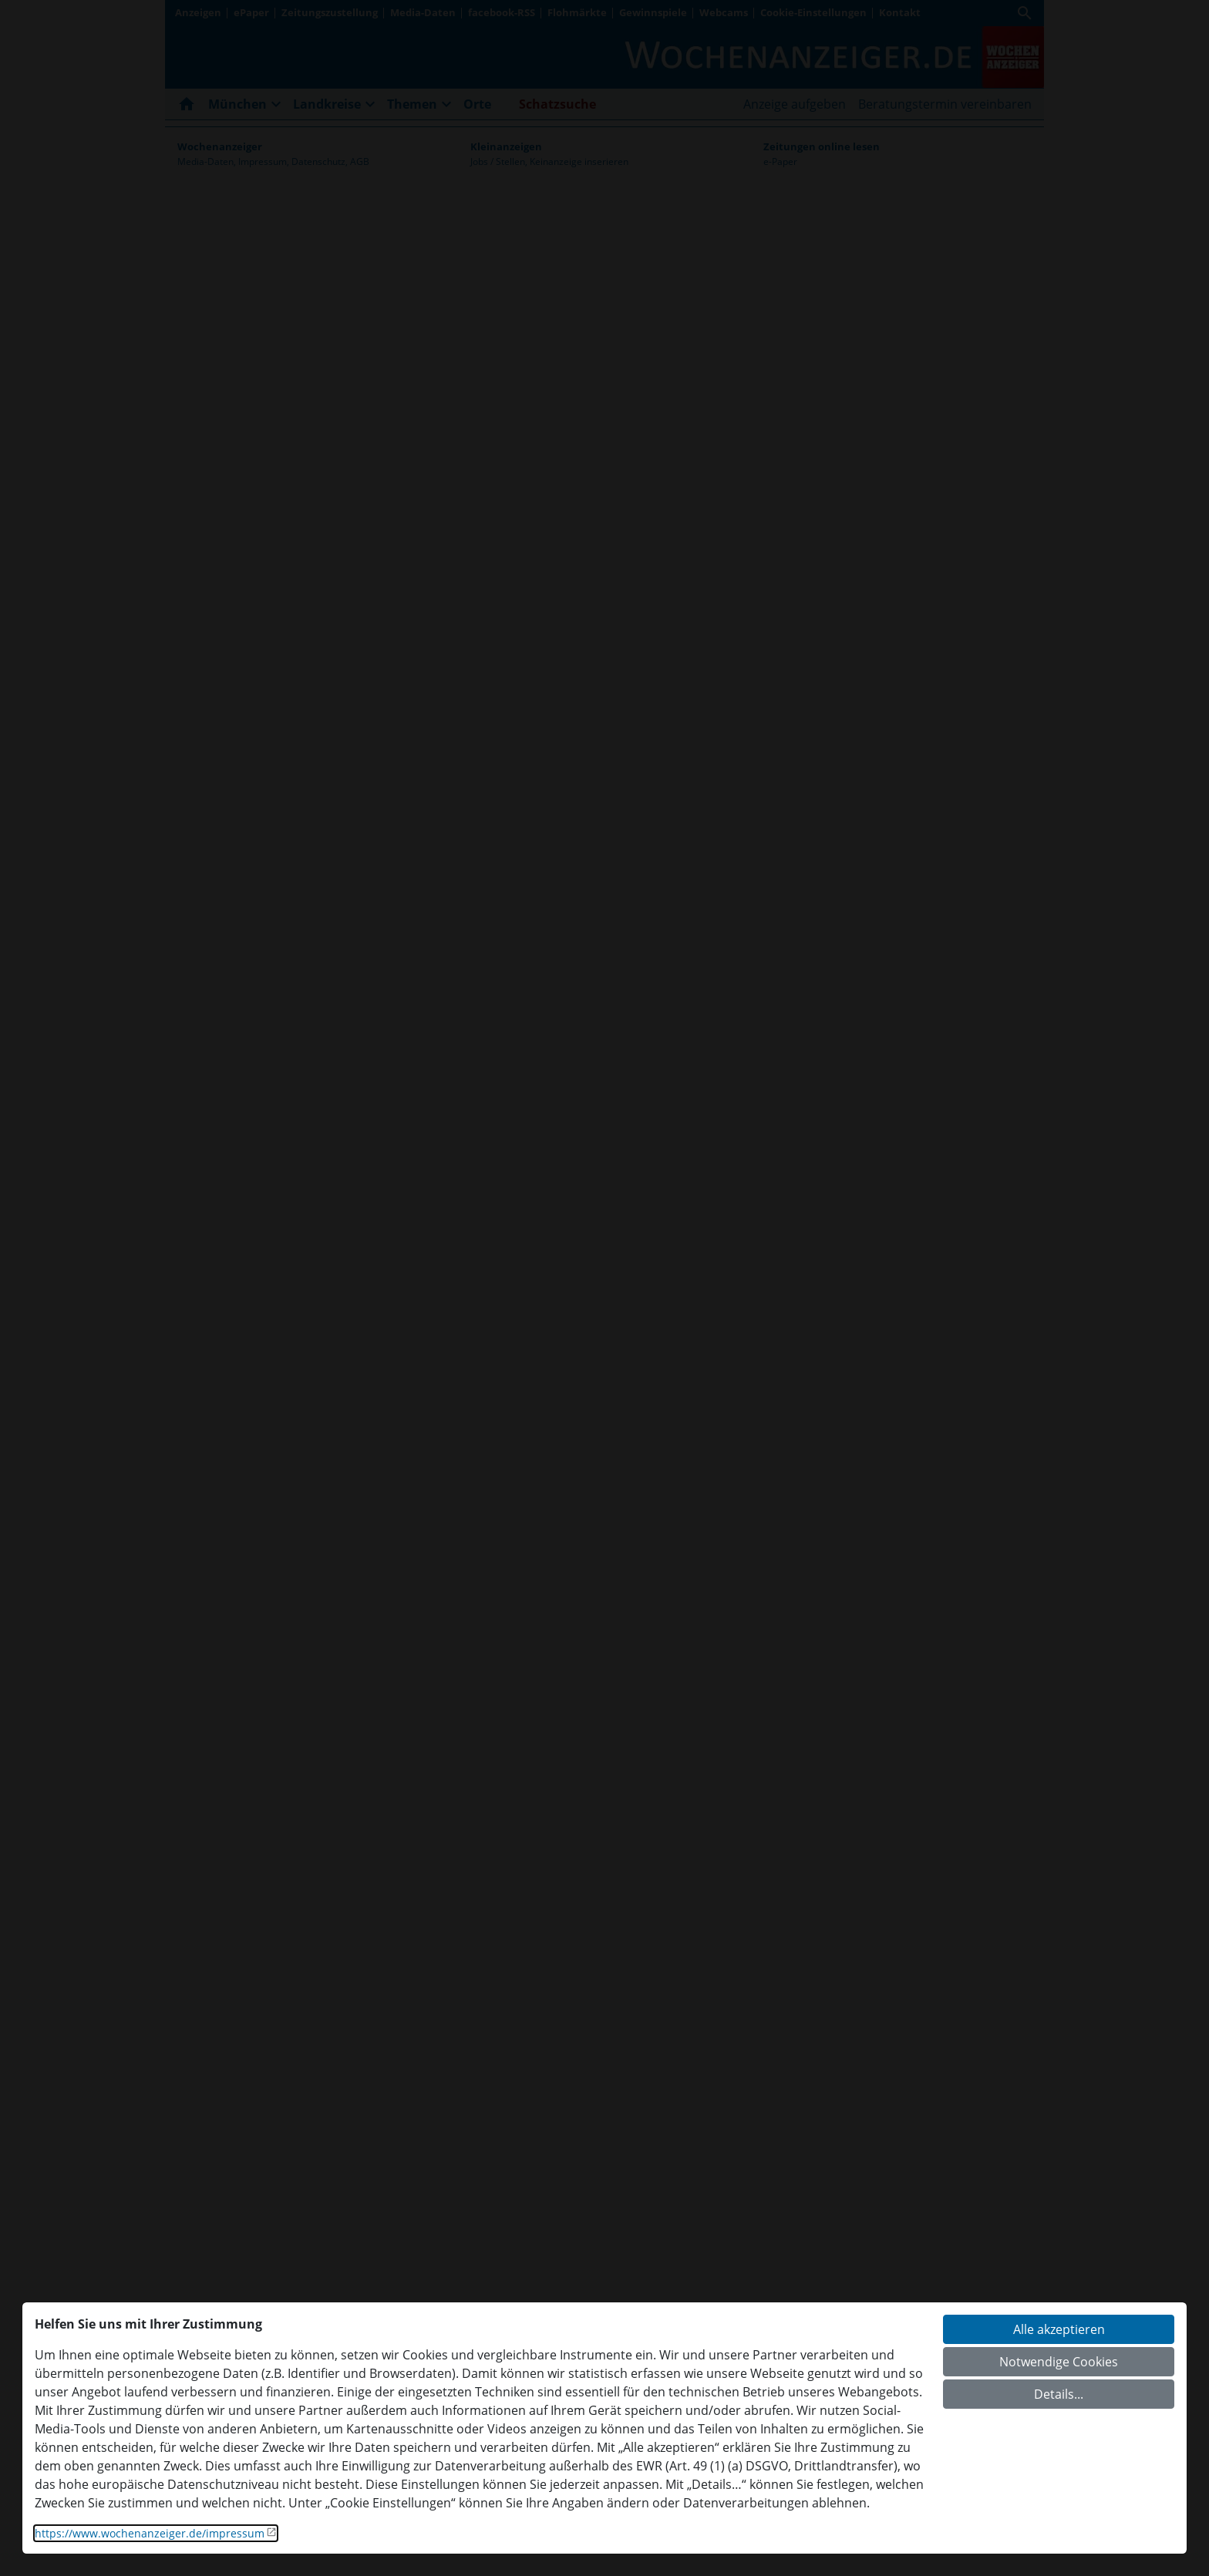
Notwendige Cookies (1058, 2361)
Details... (1058, 2394)
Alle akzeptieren (1059, 2329)
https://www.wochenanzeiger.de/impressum (149, 2533)
